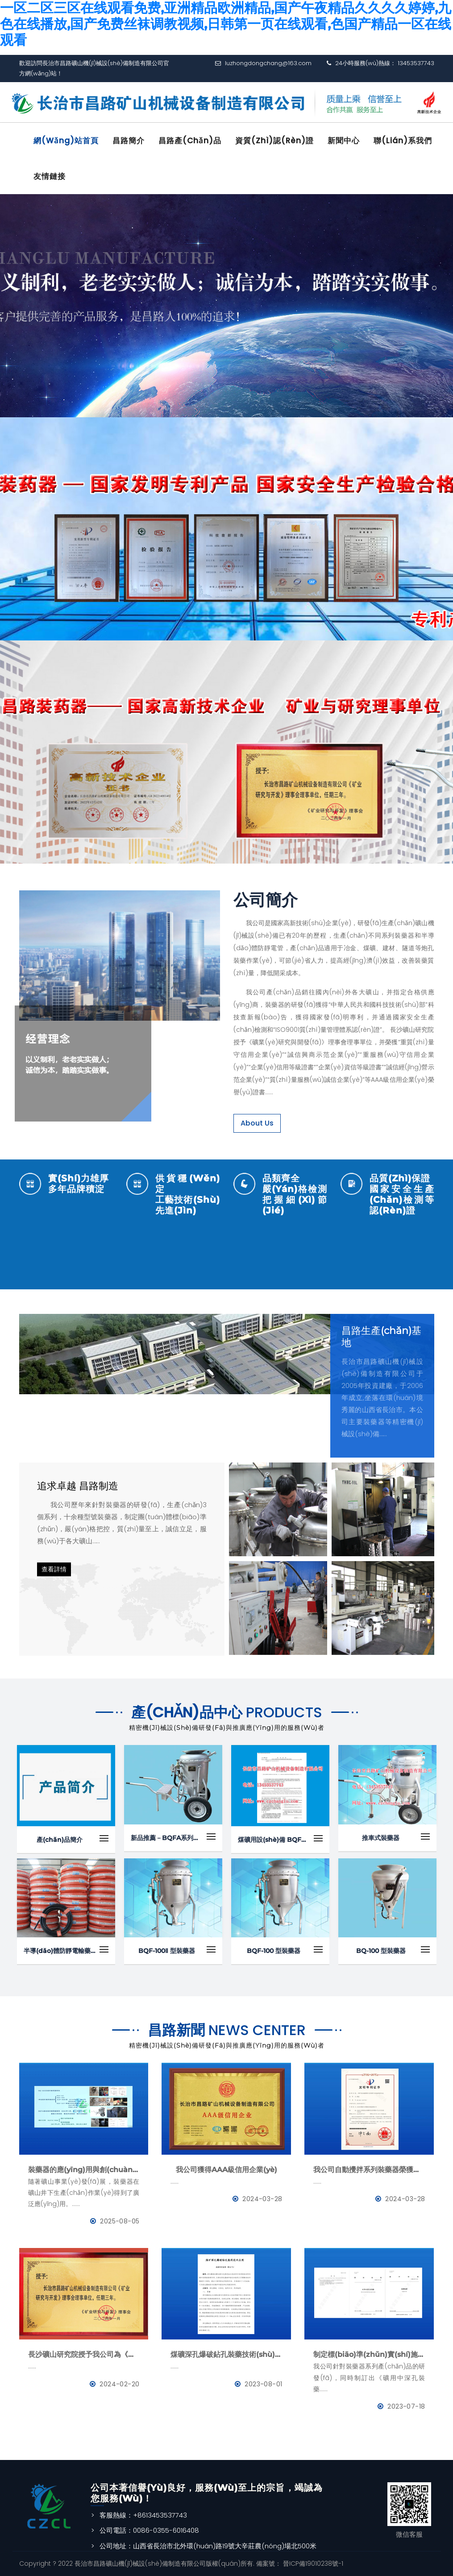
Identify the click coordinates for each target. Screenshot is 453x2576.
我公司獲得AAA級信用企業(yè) (226, 2169)
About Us (257, 1123)
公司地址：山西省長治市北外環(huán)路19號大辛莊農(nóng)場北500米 (208, 2546)
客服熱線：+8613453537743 (143, 2515)
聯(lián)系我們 (403, 140)
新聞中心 (344, 140)
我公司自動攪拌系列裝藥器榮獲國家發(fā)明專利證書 (369, 2169)
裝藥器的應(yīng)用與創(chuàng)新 (84, 2169)
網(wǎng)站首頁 (66, 140)
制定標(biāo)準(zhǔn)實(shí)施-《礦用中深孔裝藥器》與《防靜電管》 (369, 2354)
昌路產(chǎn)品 (189, 140)
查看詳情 (54, 1569)
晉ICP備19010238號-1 (312, 2563)
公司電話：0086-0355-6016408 (149, 2530)
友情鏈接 (49, 176)
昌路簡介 (128, 140)
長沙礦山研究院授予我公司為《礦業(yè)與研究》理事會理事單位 (84, 2354)
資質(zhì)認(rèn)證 (274, 140)
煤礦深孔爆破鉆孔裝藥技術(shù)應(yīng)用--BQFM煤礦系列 (226, 2354)
